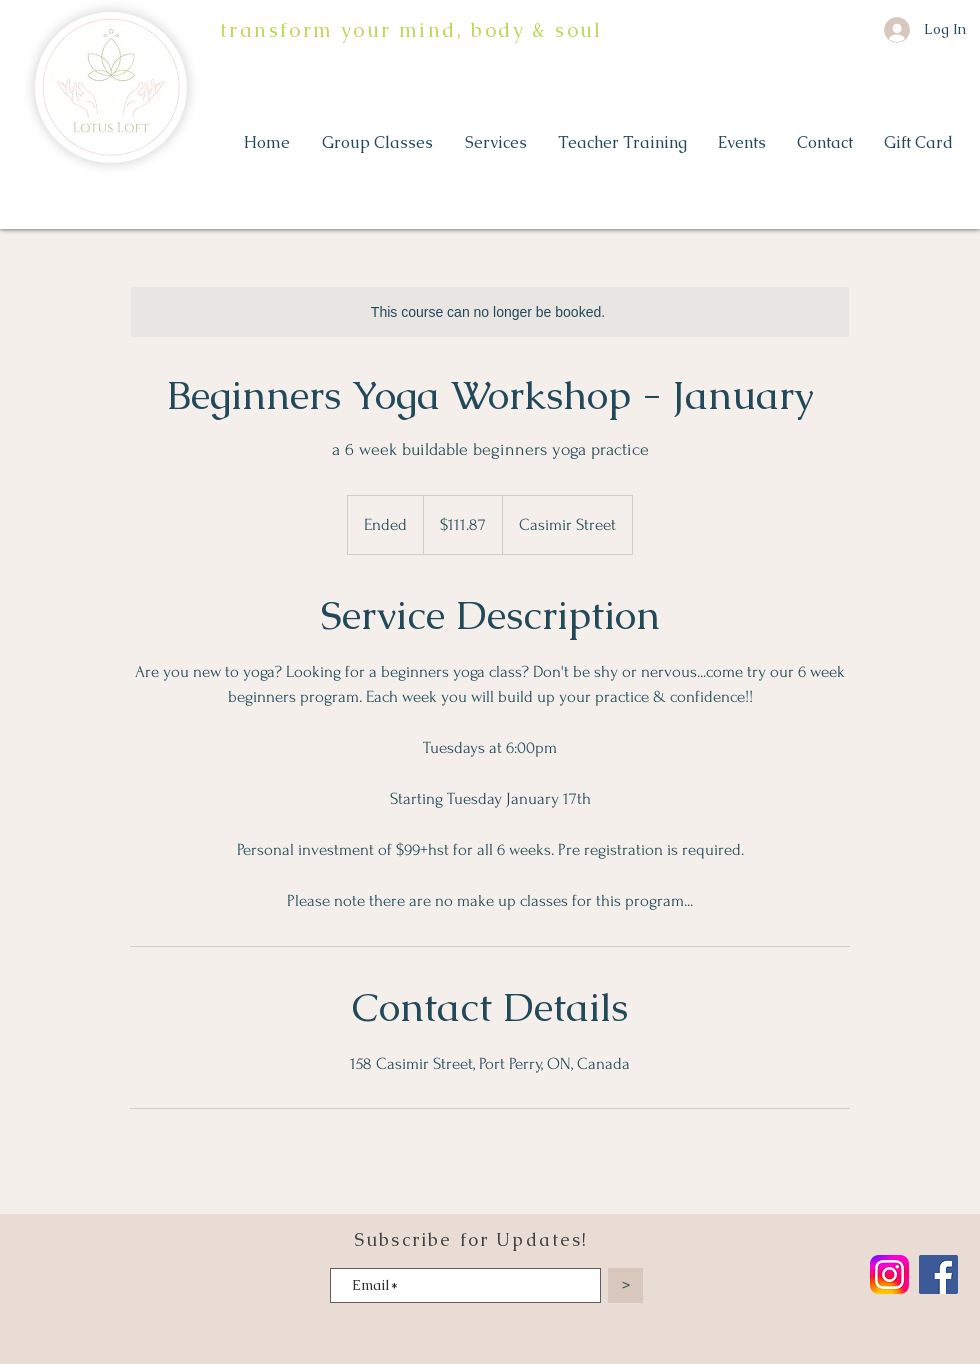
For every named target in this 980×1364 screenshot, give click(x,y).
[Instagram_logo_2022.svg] (889, 1274)
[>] (625, 1285)
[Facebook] (938, 1274)
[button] (378, 143)
